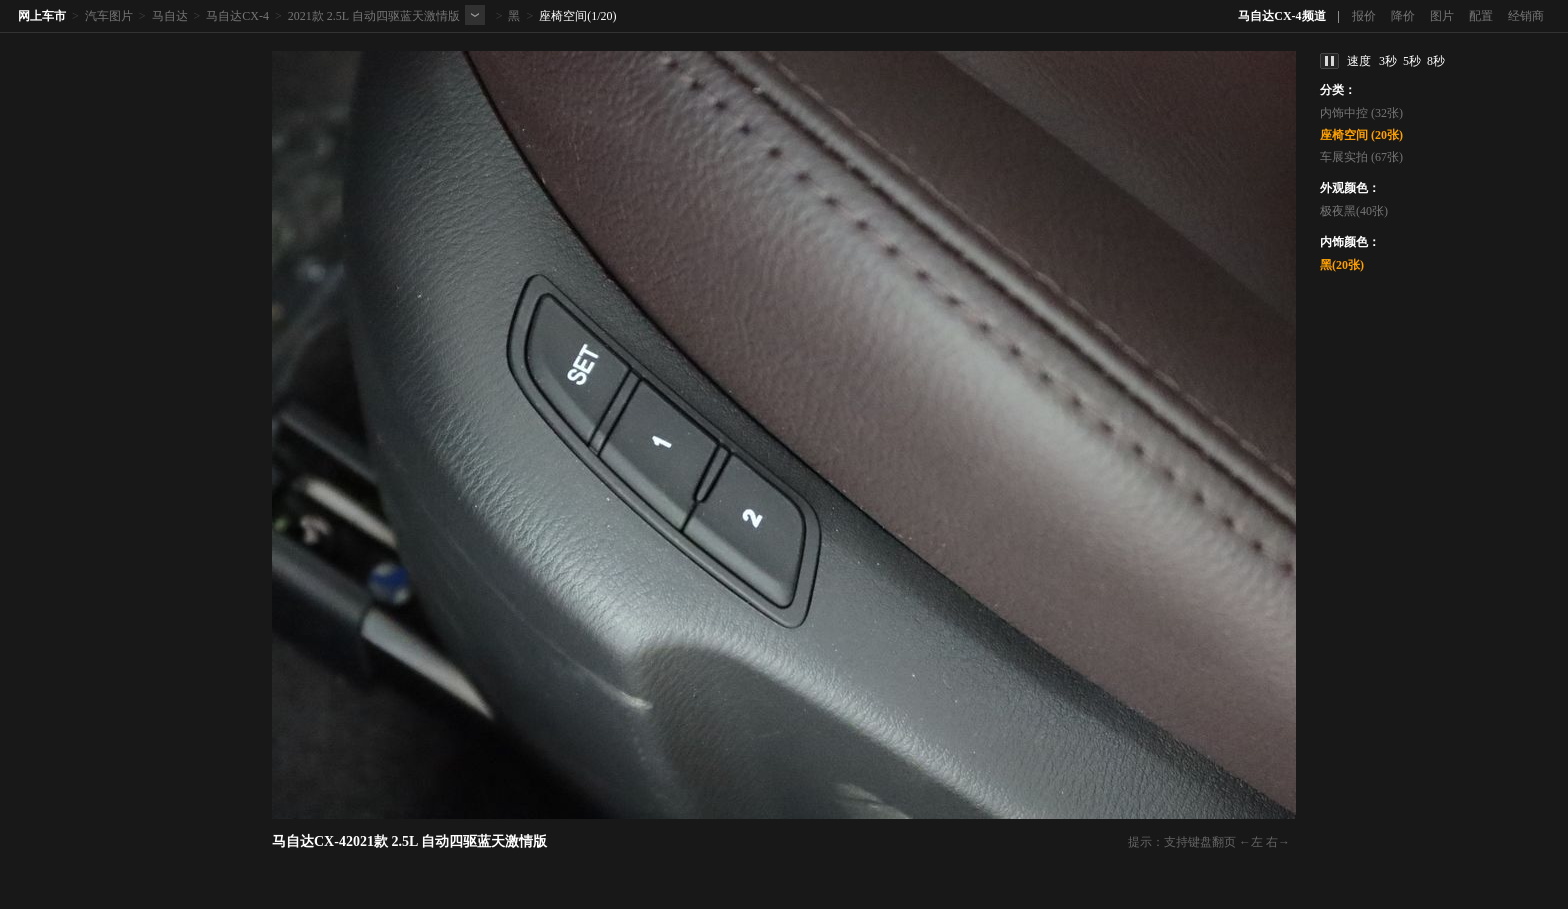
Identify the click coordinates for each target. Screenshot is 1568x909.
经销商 (1526, 16)
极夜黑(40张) (1354, 211)
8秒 (1436, 61)
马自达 (170, 16)
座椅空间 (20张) (1361, 135)
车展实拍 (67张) (1361, 157)
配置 (1481, 16)
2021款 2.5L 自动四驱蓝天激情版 (374, 16)
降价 (1403, 16)
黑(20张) (1342, 265)
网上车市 (42, 16)
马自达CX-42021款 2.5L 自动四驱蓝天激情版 (409, 841)
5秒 (1412, 61)
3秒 (1388, 61)
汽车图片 (109, 16)
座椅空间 (563, 16)
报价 (1364, 16)
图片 (1442, 16)
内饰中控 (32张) (1361, 113)
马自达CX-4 (237, 16)
